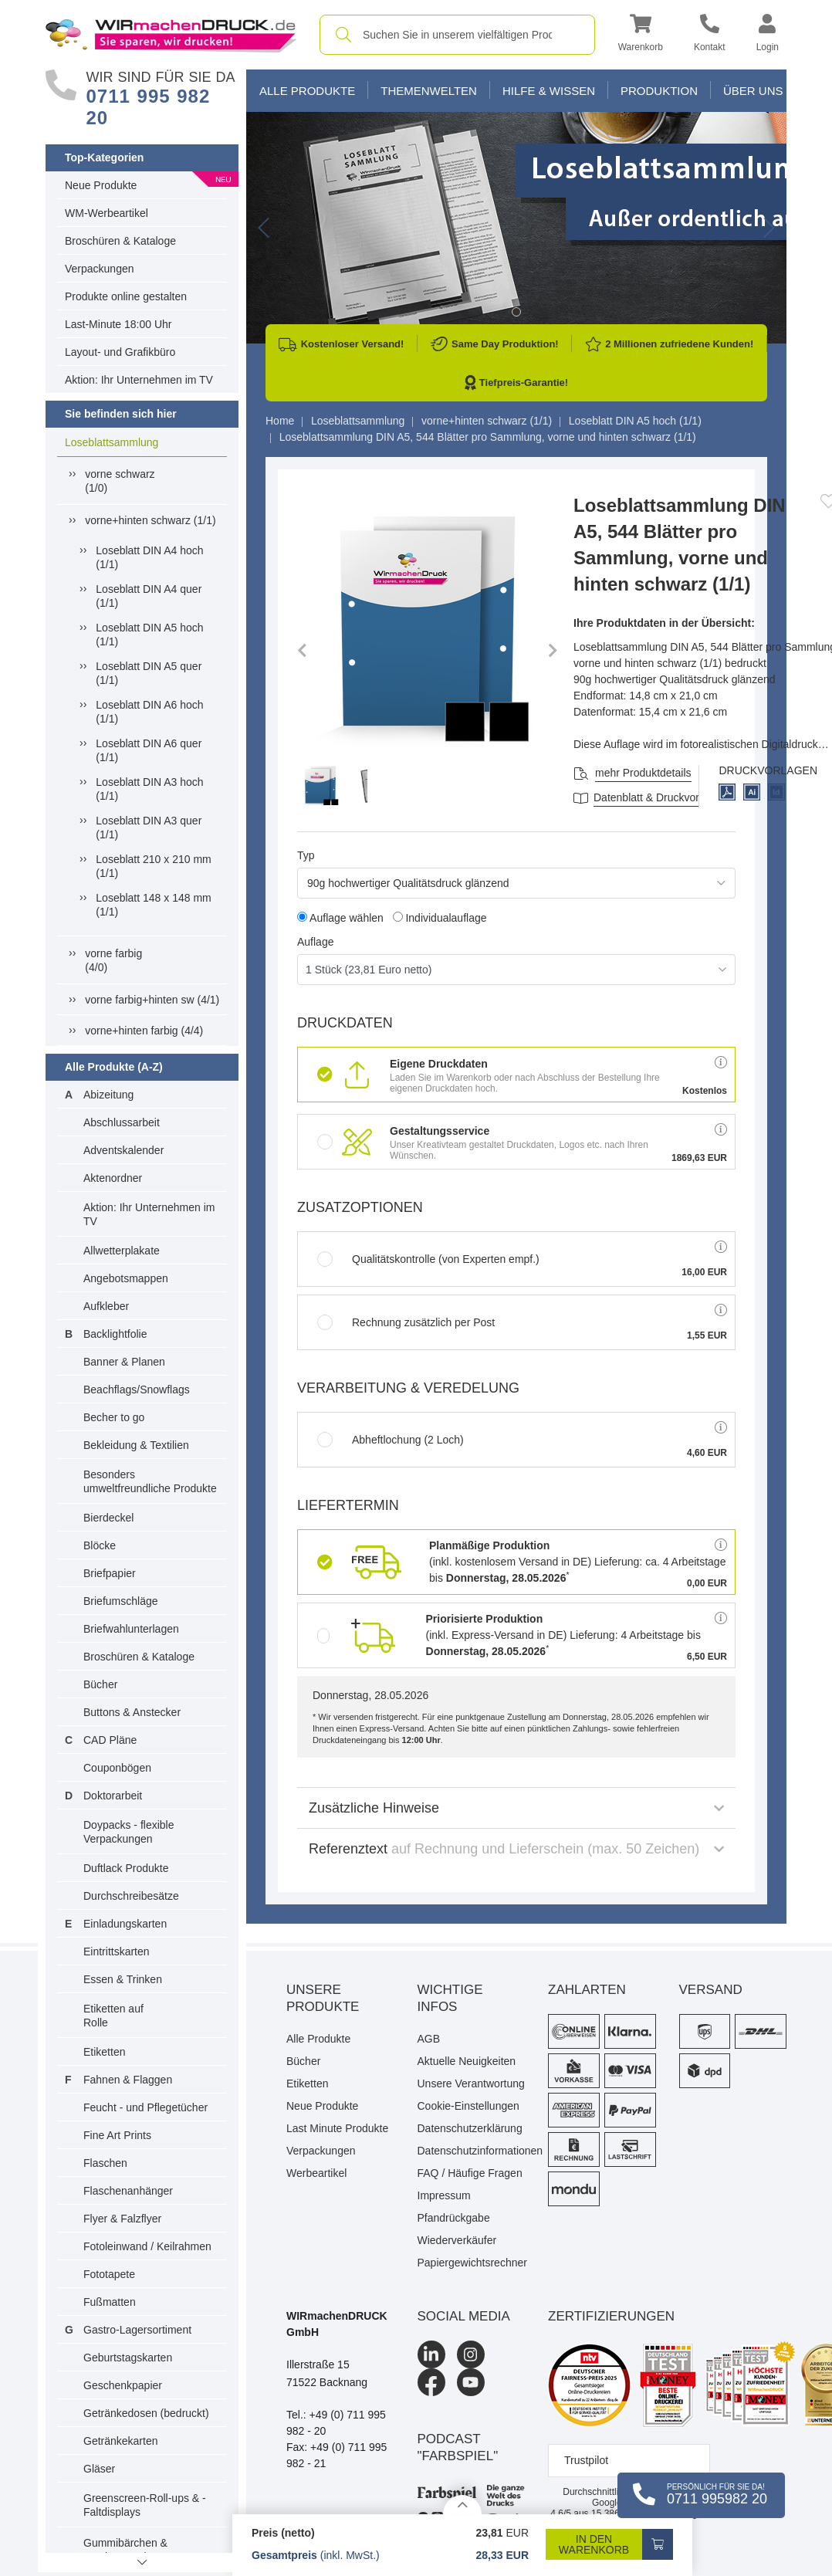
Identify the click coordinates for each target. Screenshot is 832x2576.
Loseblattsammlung (111, 442)
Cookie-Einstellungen (468, 2106)
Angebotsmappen (125, 1278)
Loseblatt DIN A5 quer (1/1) (148, 673)
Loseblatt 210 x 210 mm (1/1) (153, 866)
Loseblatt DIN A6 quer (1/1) (148, 750)
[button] (640, 35)
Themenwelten (428, 90)
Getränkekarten (120, 2441)
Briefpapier (109, 1573)
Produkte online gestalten (126, 296)
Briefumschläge (120, 1601)
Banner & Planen (124, 1361)
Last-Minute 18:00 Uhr (118, 324)
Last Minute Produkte (337, 2128)
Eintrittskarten (116, 1951)
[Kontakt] (709, 35)
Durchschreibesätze (131, 1896)
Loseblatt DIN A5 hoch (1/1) (149, 634)
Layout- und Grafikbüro (120, 352)
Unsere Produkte (322, 1998)
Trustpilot (586, 2460)
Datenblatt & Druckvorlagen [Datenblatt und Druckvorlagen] (659, 797)
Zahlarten (587, 1989)
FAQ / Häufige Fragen (470, 2173)
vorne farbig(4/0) (113, 960)
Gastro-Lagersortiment (137, 2329)
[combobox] (457, 34)
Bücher (100, 1684)
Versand (710, 1989)
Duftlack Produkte (126, 1868)
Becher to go (113, 1417)
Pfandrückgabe (454, 2218)
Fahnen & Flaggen (127, 2079)
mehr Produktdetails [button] (643, 773)
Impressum (444, 2195)
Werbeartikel (316, 2173)
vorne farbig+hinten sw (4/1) (152, 1000)
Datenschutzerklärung (470, 2128)
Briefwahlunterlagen (131, 1628)
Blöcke (99, 1545)
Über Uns (753, 90)
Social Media (464, 2316)
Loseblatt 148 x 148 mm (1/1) (153, 905)
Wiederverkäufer (457, 2240)
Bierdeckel (108, 1517)
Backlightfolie (115, 1334)
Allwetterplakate (121, 1250)
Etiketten (104, 2051)
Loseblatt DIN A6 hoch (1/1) (149, 712)
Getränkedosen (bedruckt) (146, 2413)
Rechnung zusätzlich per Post (406, 1322)
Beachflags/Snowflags (136, 1389)
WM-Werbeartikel (106, 213)
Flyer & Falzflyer (122, 2218)
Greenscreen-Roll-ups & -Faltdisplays (144, 2505)
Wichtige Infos (450, 1998)
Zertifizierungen (611, 2316)
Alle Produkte (307, 90)
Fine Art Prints (117, 2135)
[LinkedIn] (431, 2354)
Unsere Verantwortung (471, 2083)
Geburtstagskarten (127, 2357)
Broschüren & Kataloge (120, 240)
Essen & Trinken (122, 1979)
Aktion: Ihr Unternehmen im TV (139, 379)
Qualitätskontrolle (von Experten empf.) (428, 1259)
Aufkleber (106, 1306)
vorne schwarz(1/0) (119, 481)
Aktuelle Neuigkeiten (467, 2061)
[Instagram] (471, 2354)
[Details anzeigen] (462, 2504)
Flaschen (105, 2163)
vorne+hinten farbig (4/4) (144, 1030)
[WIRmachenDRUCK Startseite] (171, 34)
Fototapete (109, 2274)
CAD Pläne (110, 1740)
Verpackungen (99, 268)
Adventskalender (123, 1150)
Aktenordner (112, 1178)
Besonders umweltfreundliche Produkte (150, 1481)
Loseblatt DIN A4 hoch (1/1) (149, 557)
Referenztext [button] (516, 1848)
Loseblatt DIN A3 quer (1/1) (148, 827)
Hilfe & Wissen (548, 90)
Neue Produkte (101, 185)
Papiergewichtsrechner (472, 2262)
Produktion (659, 90)
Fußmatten (109, 2302)
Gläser (99, 2468)
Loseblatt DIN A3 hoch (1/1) (149, 789)
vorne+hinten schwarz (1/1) (150, 520)
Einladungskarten (125, 1923)
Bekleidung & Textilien (136, 1445)
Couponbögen (117, 1767)
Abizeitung (108, 1094)
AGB (429, 2039)
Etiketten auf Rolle (113, 2015)
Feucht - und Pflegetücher (145, 2107)
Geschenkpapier (122, 2385)
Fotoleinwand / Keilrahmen (147, 2246)
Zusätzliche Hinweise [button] (516, 1808)
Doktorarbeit (112, 1795)
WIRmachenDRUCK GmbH (336, 2324)
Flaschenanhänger (128, 2190)
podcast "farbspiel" (458, 2447)
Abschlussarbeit (121, 1122)
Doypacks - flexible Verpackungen (128, 1832)
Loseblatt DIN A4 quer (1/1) (148, 596)
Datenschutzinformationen (472, 2150)
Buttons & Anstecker (132, 1712)
